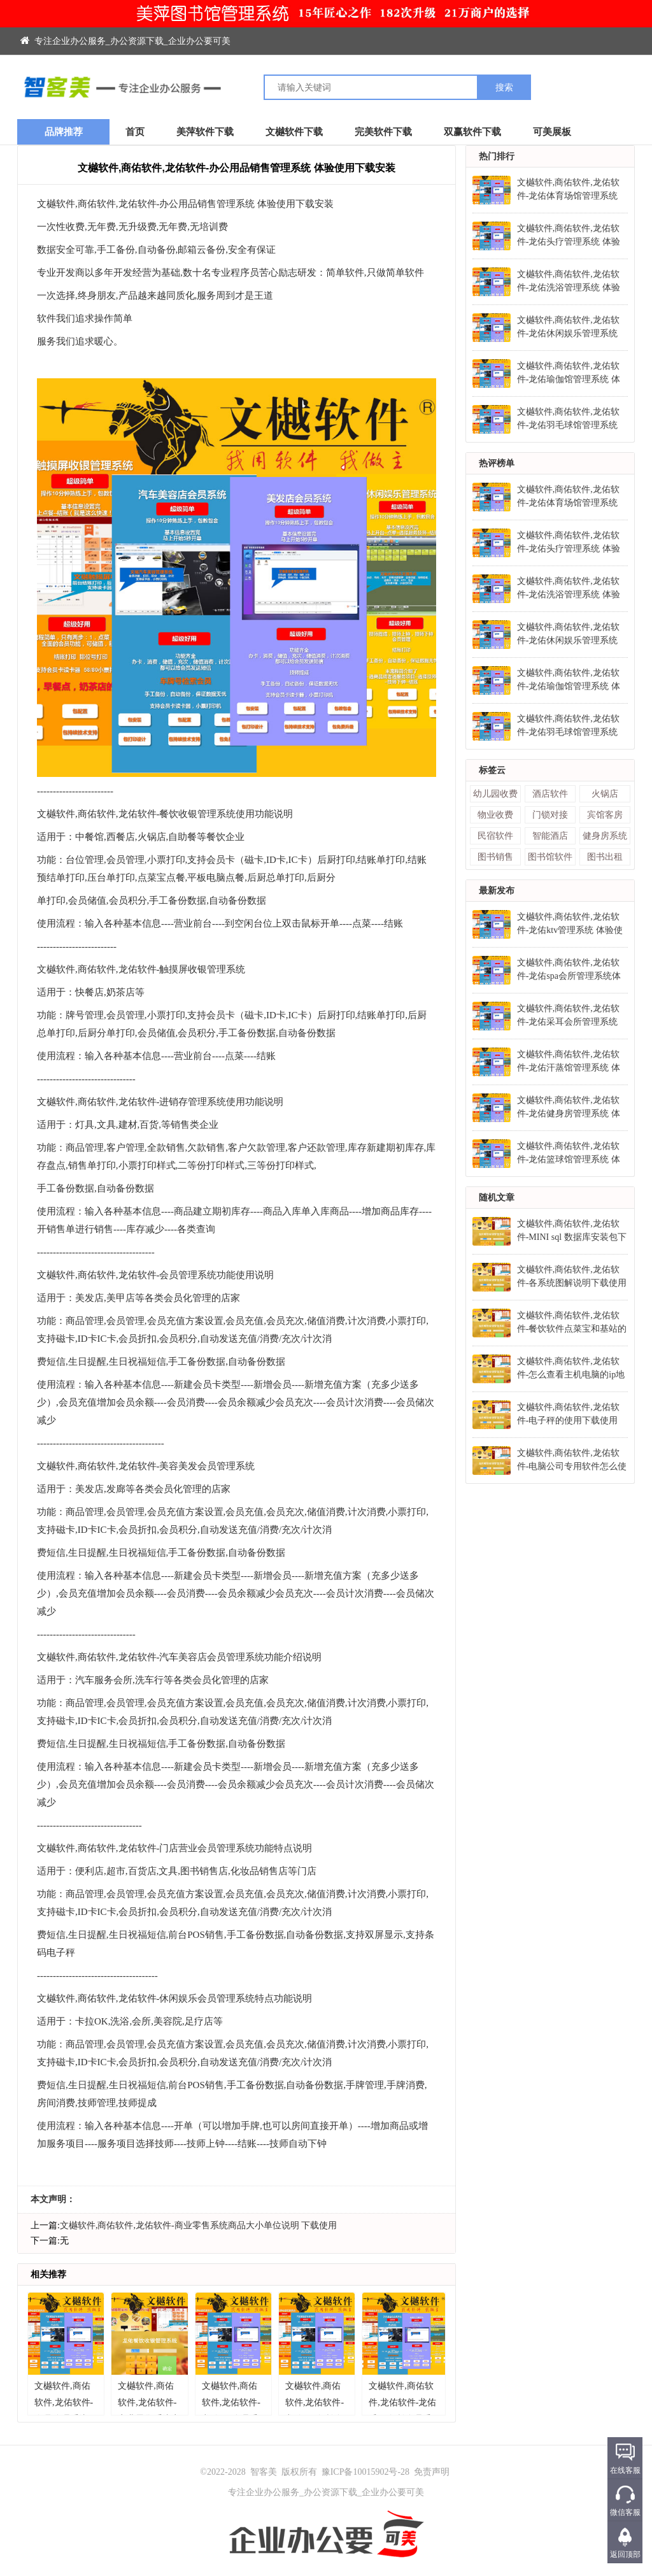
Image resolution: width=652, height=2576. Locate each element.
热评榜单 (496, 463)
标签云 (492, 770)
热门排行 (496, 156)
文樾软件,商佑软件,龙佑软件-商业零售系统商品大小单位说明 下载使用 (198, 2225)
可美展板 (552, 132)
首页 (135, 132)
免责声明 (432, 2472)
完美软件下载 (383, 132)
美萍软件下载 (205, 132)
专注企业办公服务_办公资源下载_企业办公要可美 (125, 41)
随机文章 (496, 1197)
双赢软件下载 (472, 132)
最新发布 (496, 890)
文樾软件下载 (294, 132)
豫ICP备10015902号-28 (365, 2472)
